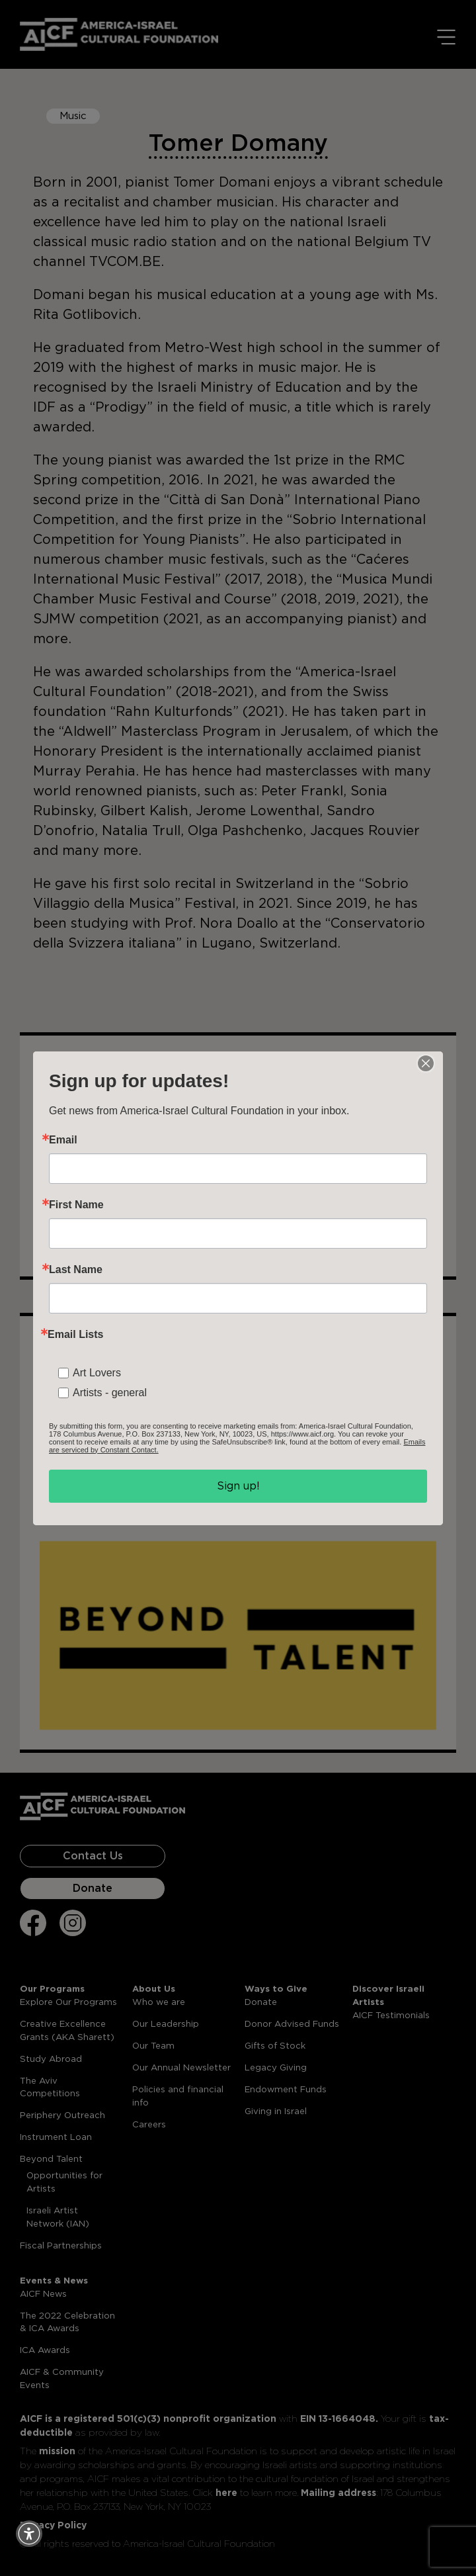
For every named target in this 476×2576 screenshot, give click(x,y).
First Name (76, 1205)
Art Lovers (97, 1372)
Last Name (75, 1270)
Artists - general (110, 1392)
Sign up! (238, 1486)
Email (63, 1140)
